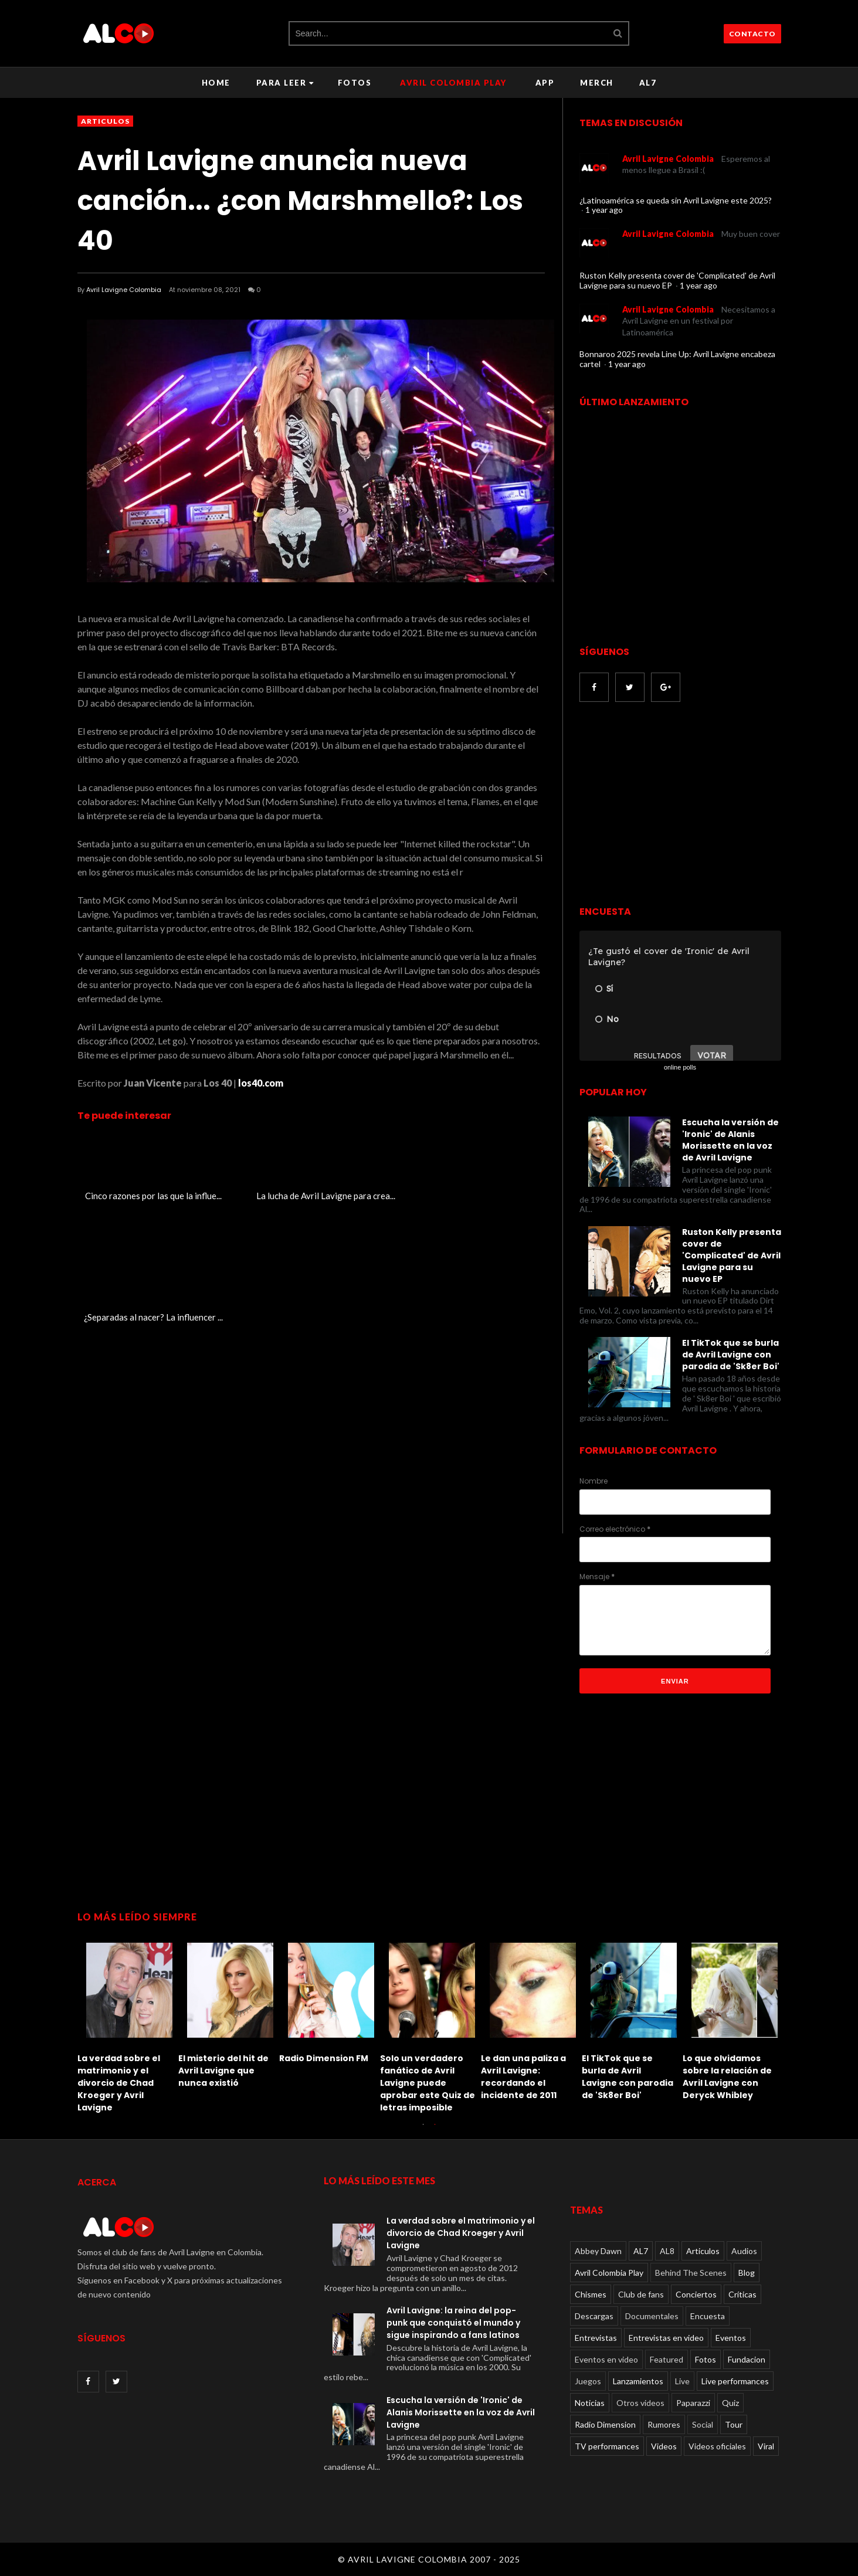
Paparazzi (693, 2403)
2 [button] (435, 2130)
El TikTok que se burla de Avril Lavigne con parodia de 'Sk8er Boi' (730, 1354)
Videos (664, 2446)
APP (545, 82)
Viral (766, 2446)
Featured (666, 2359)
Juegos (588, 2381)
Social (702, 2424)
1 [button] (423, 2130)
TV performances (607, 2446)
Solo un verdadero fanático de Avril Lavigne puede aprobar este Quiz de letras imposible (427, 2082)
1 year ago (604, 210)
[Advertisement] (677, 805)
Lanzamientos (638, 2381)
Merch (596, 82)
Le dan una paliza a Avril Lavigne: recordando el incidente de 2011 (523, 2076)
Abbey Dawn (598, 2251)
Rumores (663, 2424)
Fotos (355, 82)
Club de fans (641, 2294)
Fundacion (746, 2359)
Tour (733, 2424)
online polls (680, 1067)
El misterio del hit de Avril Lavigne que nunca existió (223, 2070)
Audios (744, 2251)
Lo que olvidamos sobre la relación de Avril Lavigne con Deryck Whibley (727, 2076)
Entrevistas (596, 2338)
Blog (746, 2273)
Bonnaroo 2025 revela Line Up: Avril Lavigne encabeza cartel (677, 359)
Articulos (105, 121)
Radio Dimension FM (323, 2058)
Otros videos (640, 2403)
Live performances (735, 2381)
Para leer (285, 82)
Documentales (652, 2316)
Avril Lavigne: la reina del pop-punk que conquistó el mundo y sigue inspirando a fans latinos (453, 2323)
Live (682, 2381)
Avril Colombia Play (453, 82)
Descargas (594, 2316)
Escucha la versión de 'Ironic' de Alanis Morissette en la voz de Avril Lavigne (730, 1139)
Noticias (590, 2403)
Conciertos (696, 2294)
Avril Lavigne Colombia (123, 289)
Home (216, 82)
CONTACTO (752, 33)
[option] (127, 2024)
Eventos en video (606, 2359)
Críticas (742, 2294)
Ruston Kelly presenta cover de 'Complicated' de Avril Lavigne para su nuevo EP (677, 280)
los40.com (260, 1082)
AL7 (648, 82)
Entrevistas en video (666, 2338)
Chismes (590, 2294)
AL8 (667, 2251)
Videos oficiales (717, 2446)
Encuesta (707, 2316)
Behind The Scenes (691, 2273)
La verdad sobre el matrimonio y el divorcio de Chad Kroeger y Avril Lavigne (118, 2082)
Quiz (730, 2403)
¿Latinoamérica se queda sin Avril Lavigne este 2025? (675, 200)
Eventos (730, 2338)
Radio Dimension (605, 2424)
